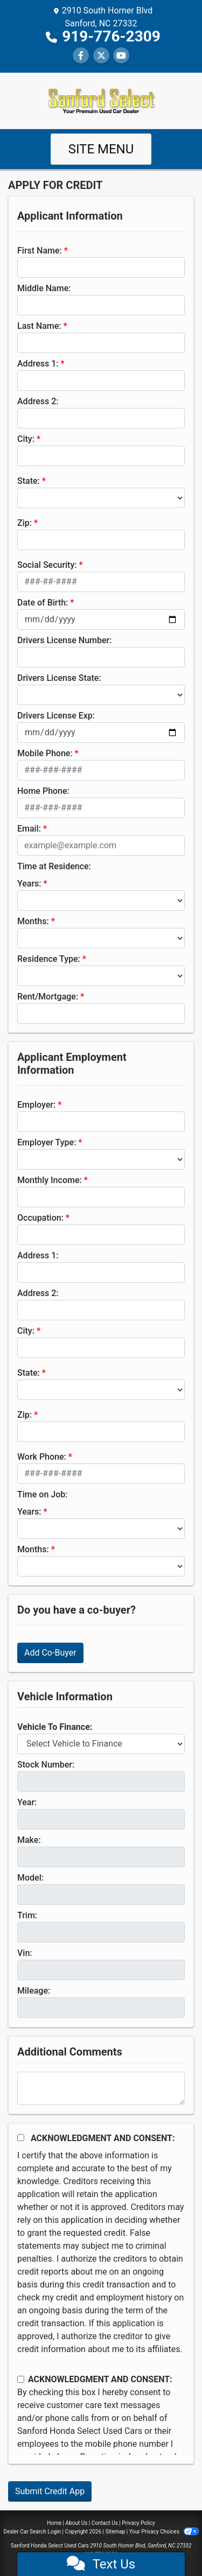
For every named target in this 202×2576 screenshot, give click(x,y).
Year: (27, 1802)
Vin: (24, 1953)
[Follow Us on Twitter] (101, 55)
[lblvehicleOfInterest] (101, 1744)
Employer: (36, 1105)
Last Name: (39, 326)
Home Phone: (43, 791)
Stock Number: (45, 1764)
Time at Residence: (54, 866)
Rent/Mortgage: (47, 996)
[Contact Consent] (20, 2379)
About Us (77, 2523)
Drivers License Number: (64, 640)
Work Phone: (41, 1457)
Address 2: (37, 401)
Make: (29, 1840)
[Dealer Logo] (101, 100)
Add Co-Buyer (50, 1653)
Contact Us (105, 2523)
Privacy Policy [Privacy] (138, 2523)
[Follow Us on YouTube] (121, 55)
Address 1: (37, 363)
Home (54, 2523)
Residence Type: (48, 959)
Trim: (27, 1915)
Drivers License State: (59, 678)
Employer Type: (46, 1142)
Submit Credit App (50, 2491)
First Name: (39, 250)
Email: (29, 829)
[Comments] (101, 2088)
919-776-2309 (111, 36)
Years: (29, 883)
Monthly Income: (49, 1180)
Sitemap (115, 2532)
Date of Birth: (42, 602)
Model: (30, 1878)
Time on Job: (42, 1494)
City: (25, 439)
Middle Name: (44, 288)
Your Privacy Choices (164, 2532)
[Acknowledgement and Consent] (20, 2137)
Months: (33, 921)
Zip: (24, 523)
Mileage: (33, 1991)
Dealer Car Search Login (32, 2532)
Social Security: (47, 565)
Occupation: (40, 1218)
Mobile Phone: (45, 753)
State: (28, 481)
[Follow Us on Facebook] (81, 55)
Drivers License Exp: (56, 715)
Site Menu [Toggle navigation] (101, 149)
